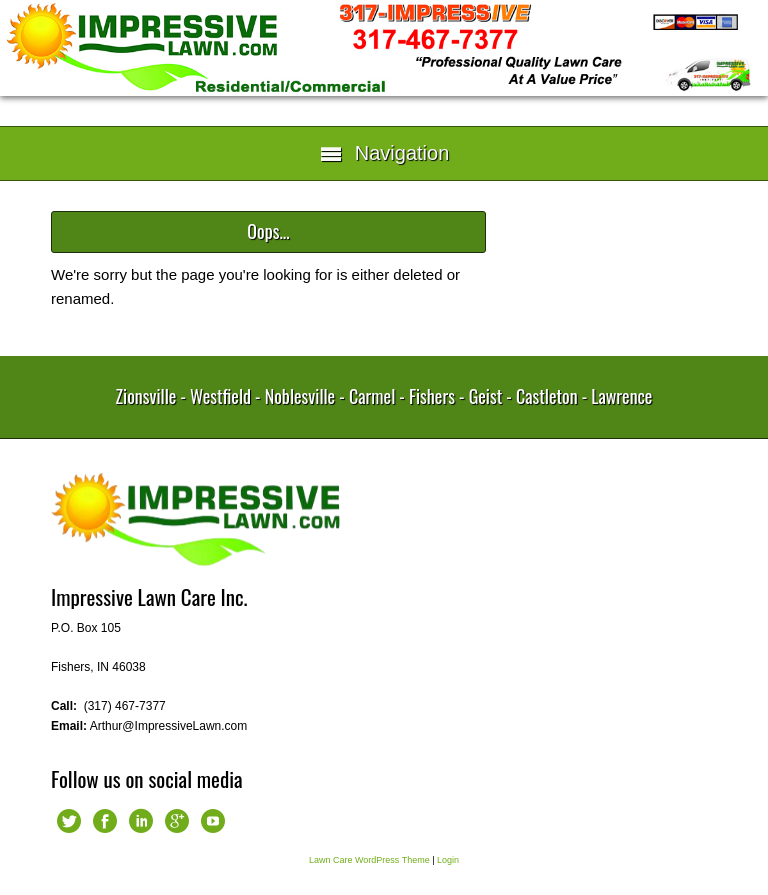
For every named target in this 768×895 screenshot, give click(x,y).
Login (448, 860)
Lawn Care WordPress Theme (369, 860)
